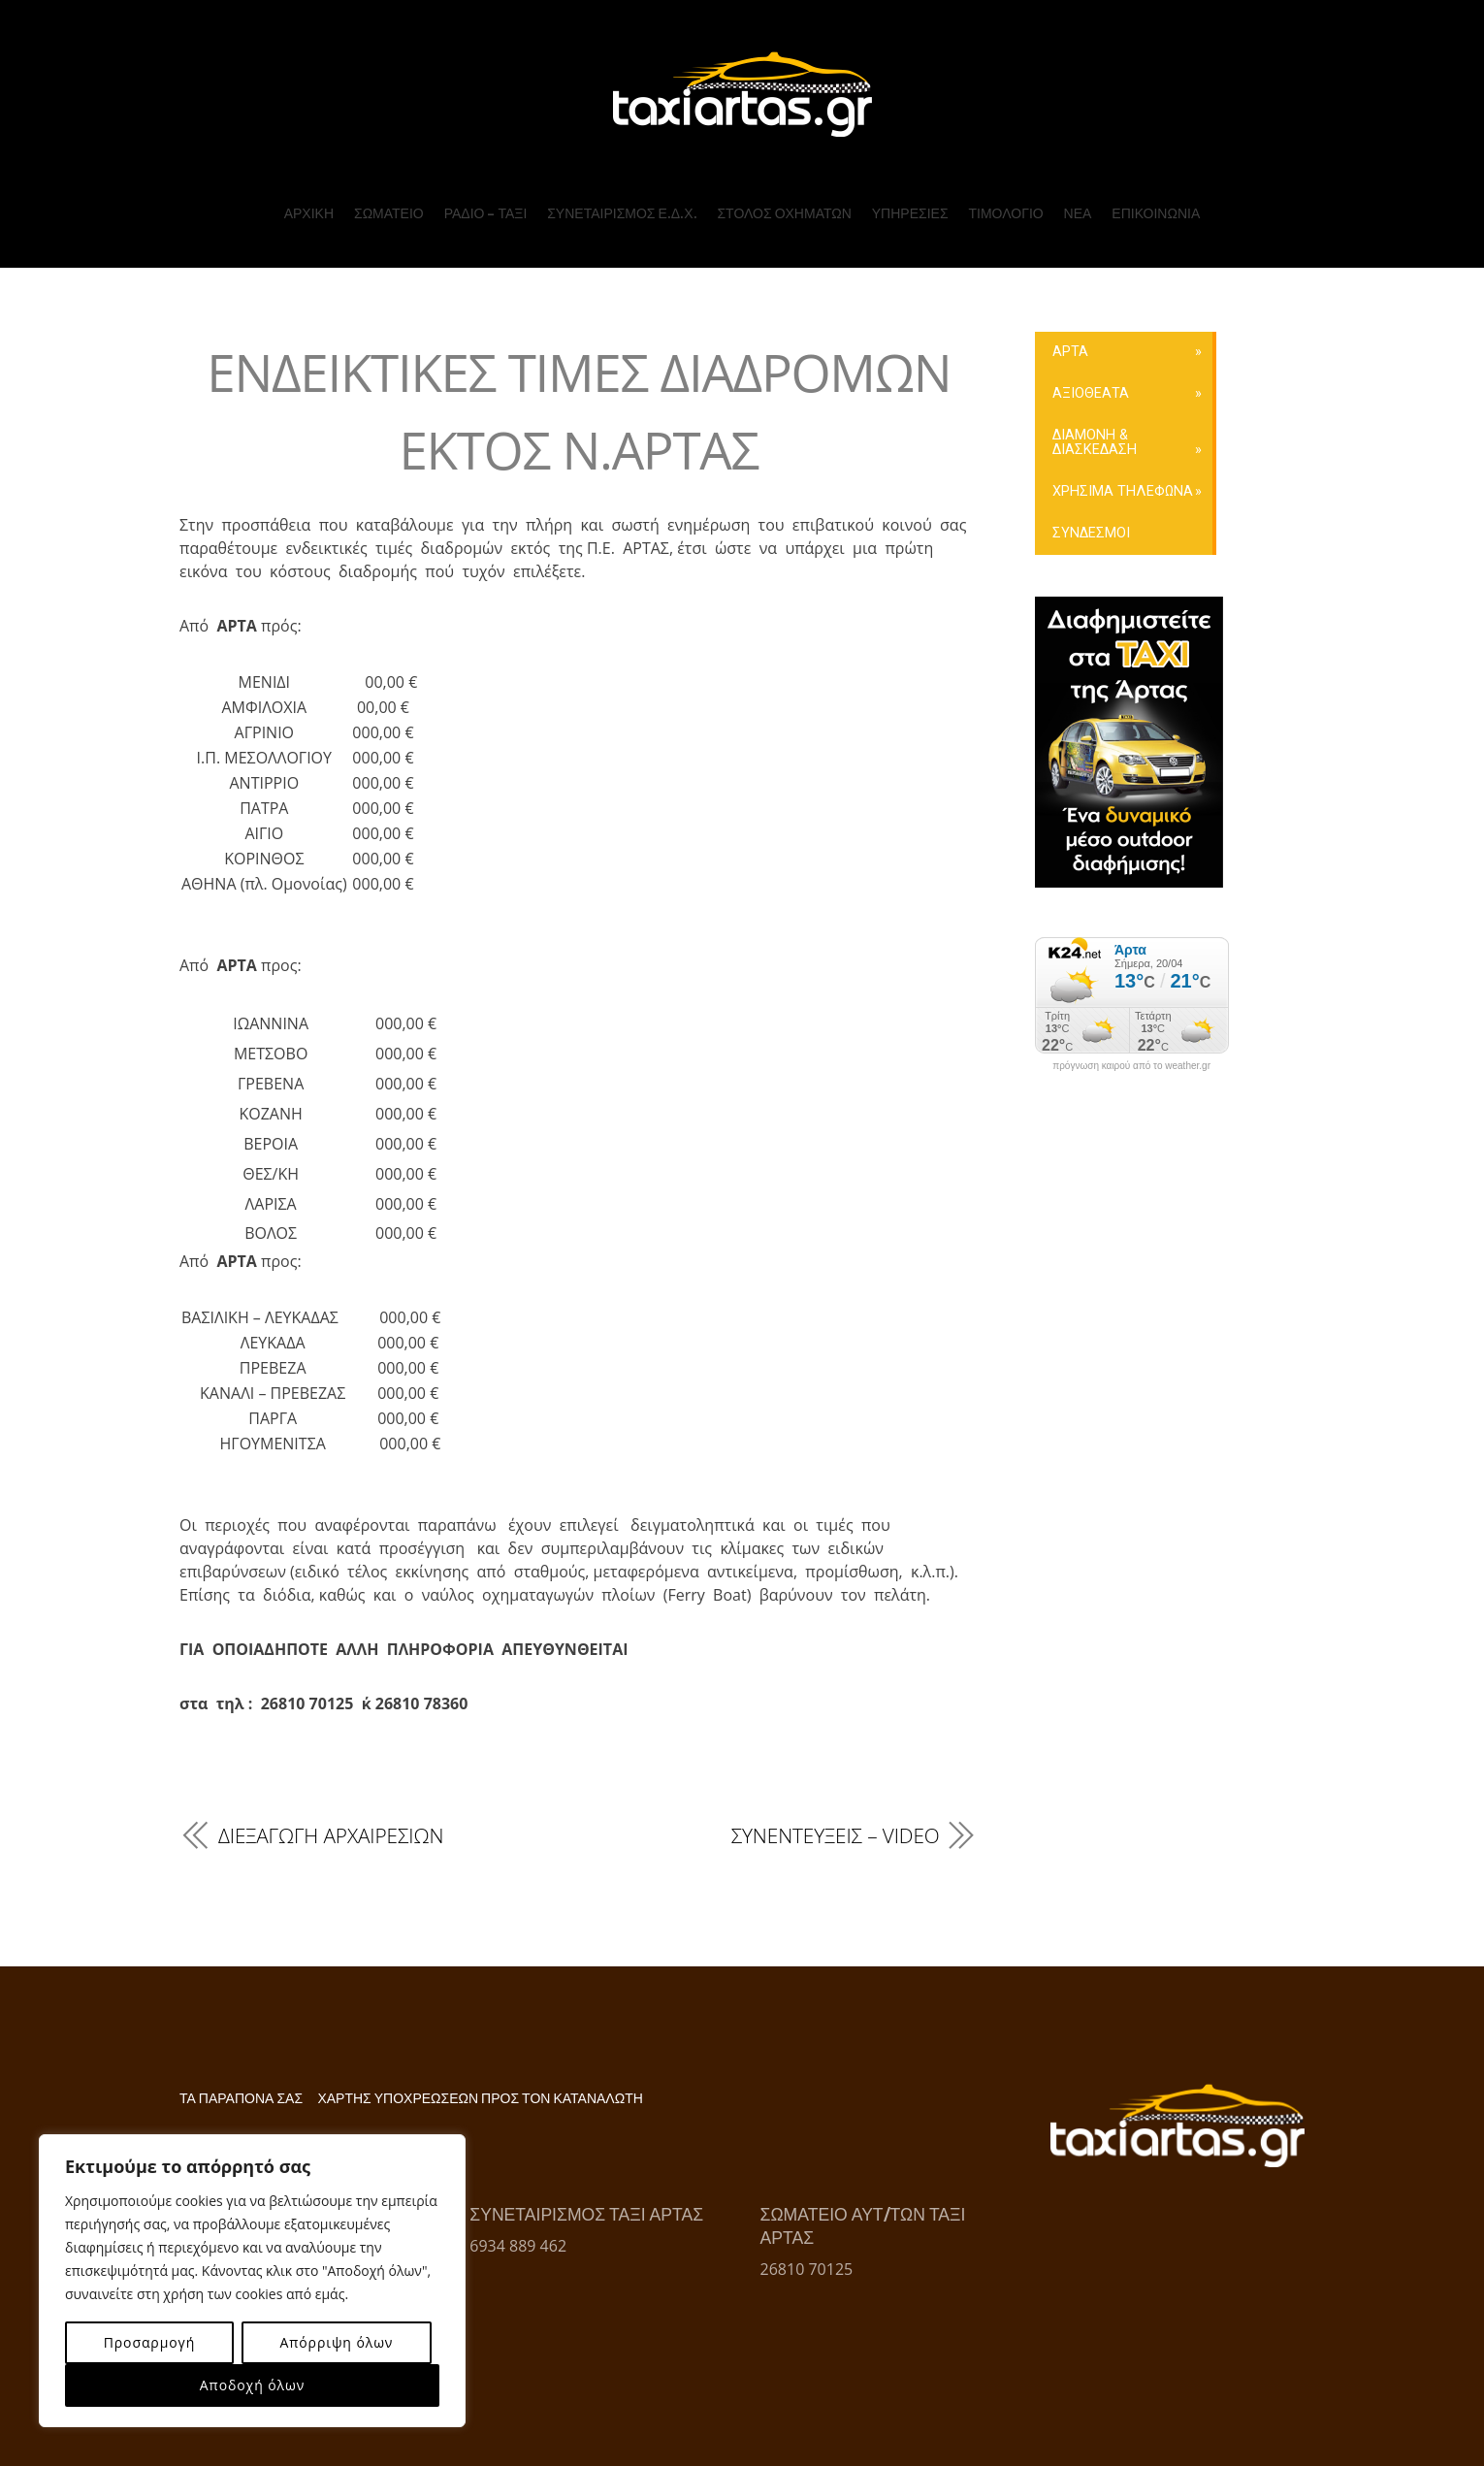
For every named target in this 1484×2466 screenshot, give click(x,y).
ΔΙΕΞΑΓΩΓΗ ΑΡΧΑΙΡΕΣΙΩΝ (330, 1835)
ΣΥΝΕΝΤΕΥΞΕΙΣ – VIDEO (835, 1835)
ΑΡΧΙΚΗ (309, 214)
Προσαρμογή (149, 2342)
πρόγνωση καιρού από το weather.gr (1131, 1066)
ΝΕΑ (1078, 214)
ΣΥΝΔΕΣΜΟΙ (1091, 533)
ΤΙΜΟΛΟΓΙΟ (1005, 214)
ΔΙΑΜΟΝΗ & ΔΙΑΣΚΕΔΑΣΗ (1094, 442)
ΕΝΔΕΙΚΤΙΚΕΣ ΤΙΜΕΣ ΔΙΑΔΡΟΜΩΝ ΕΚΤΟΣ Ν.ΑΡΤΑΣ (579, 409)
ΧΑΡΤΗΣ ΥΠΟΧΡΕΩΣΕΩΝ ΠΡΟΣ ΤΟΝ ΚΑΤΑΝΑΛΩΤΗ (479, 2099)
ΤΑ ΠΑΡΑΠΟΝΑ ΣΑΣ (241, 2099)
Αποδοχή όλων (252, 2385)
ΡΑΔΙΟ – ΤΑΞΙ (486, 214)
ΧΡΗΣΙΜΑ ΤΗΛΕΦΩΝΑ (1122, 491)
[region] (252, 2280)
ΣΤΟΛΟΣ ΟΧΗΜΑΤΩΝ (784, 214)
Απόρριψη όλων (336, 2342)
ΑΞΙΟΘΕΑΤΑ (1090, 393)
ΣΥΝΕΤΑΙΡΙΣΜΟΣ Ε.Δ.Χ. (621, 214)
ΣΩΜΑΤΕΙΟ (389, 214)
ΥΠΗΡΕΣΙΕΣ (910, 214)
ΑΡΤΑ (1070, 351)
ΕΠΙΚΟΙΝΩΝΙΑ (1156, 214)
